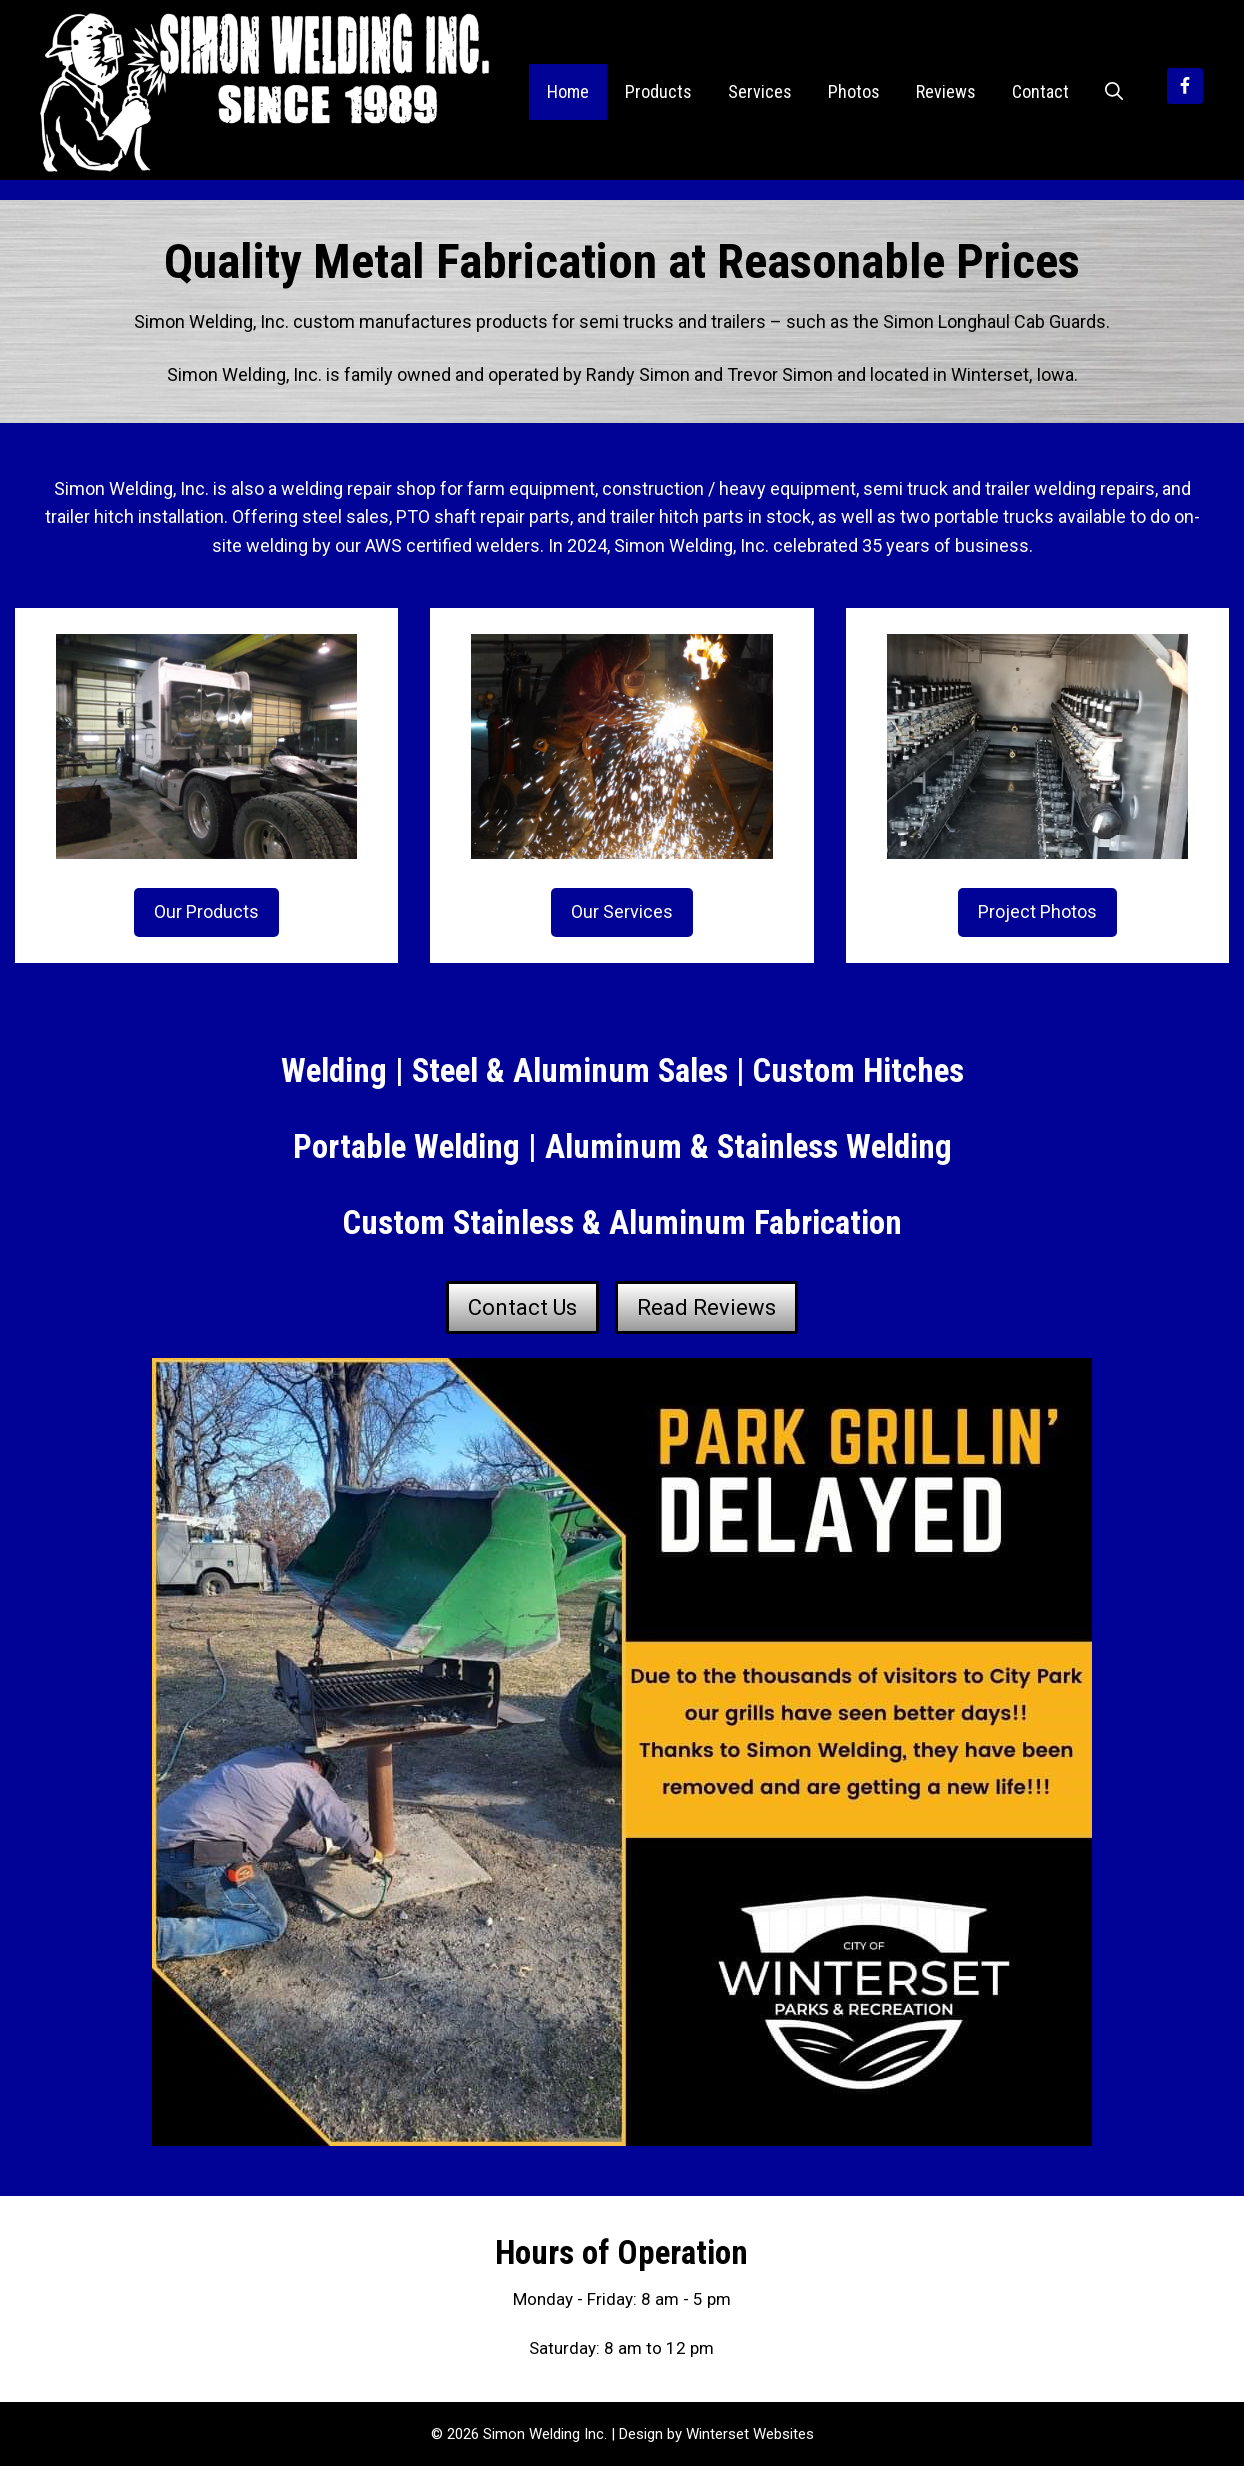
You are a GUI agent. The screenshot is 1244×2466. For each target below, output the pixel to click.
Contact (1040, 91)
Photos (854, 91)
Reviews (946, 91)
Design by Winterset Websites (716, 2434)
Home (568, 91)
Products (658, 91)
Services (760, 91)
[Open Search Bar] (1114, 92)
